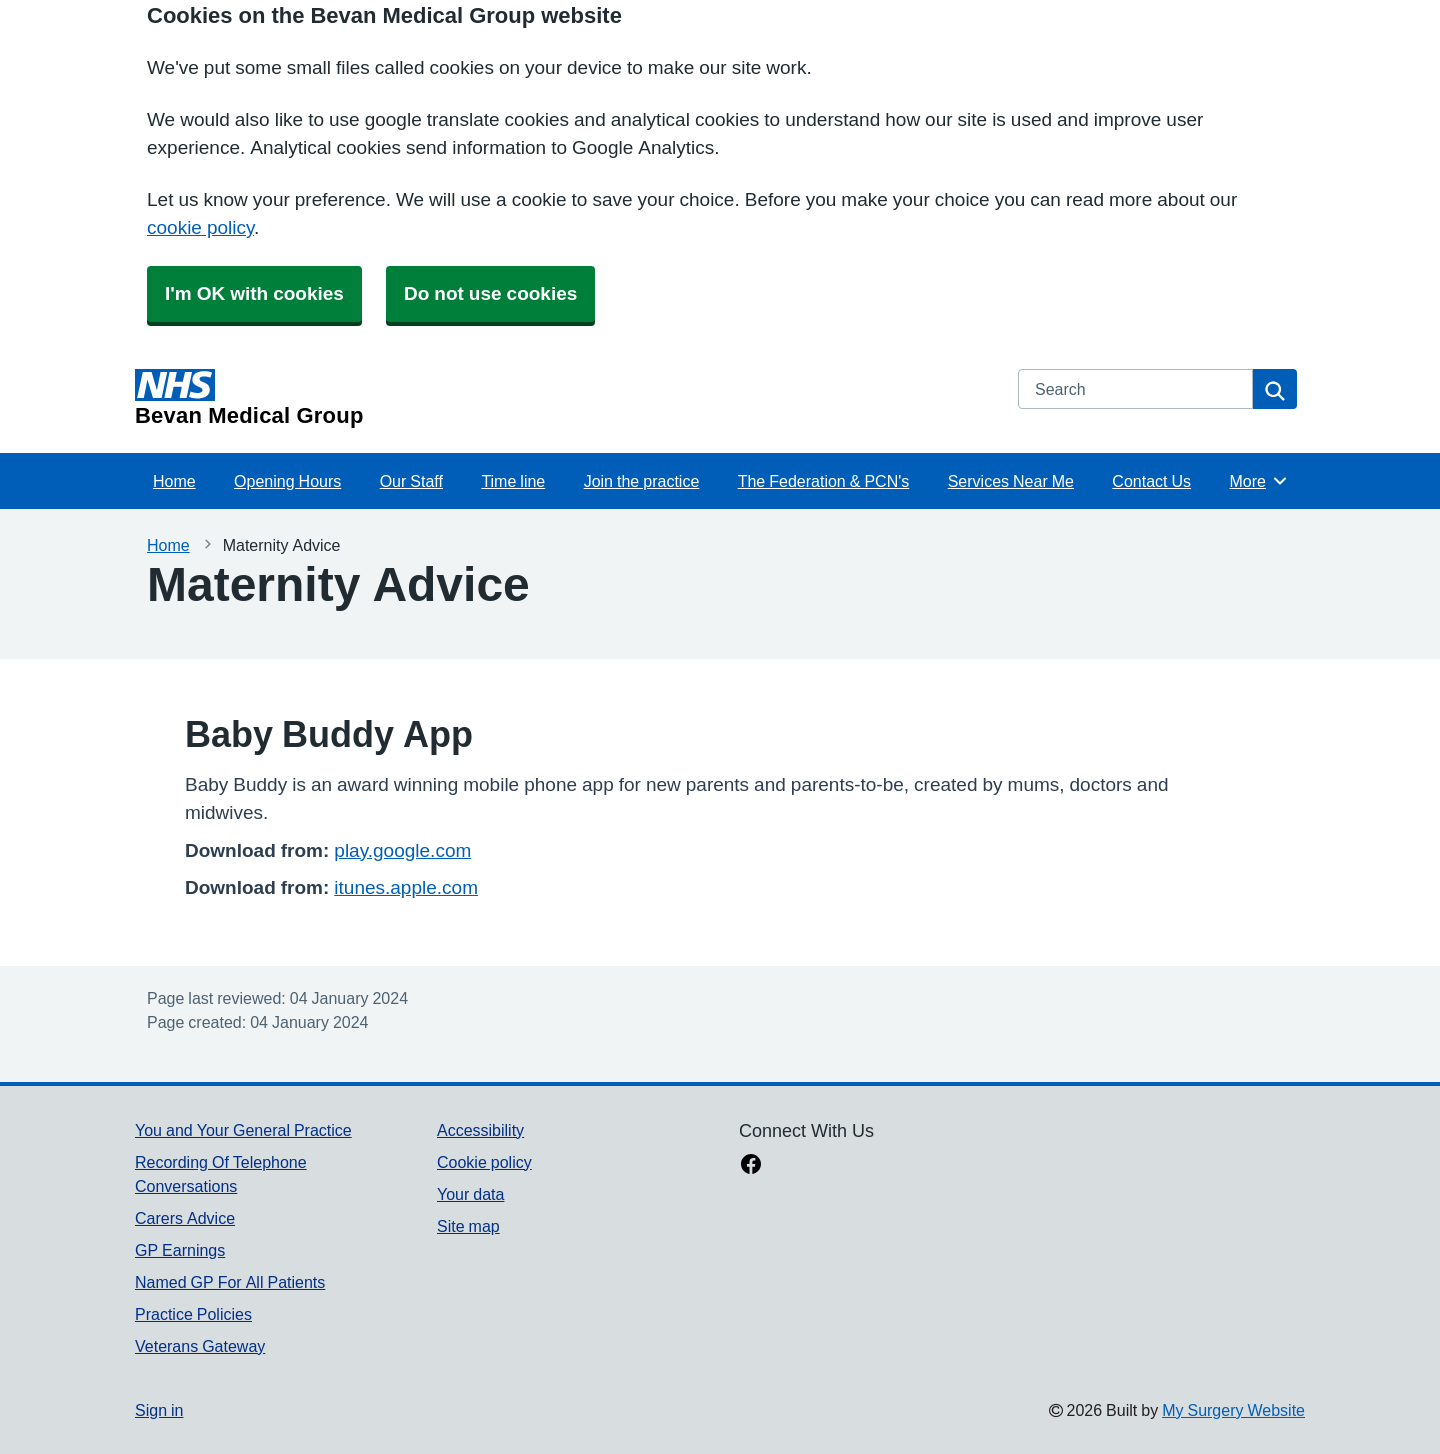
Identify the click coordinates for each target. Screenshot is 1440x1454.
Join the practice (642, 481)
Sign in (159, 1410)
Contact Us (1151, 481)
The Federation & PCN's (824, 481)
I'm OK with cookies (254, 293)
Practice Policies (193, 1314)
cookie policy (200, 227)
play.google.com (402, 850)
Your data (470, 1194)
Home (174, 481)
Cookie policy (484, 1162)
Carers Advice (185, 1218)
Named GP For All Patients (230, 1282)
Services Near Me (1011, 481)
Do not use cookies (490, 293)
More (1258, 481)
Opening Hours (287, 481)
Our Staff (411, 481)
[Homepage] (564, 398)
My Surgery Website (1233, 1410)
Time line (513, 481)
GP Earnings (180, 1250)
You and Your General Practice (243, 1130)
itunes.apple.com (406, 887)
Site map (468, 1226)
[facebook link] (751, 1166)
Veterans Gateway (200, 1346)
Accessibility (480, 1130)
